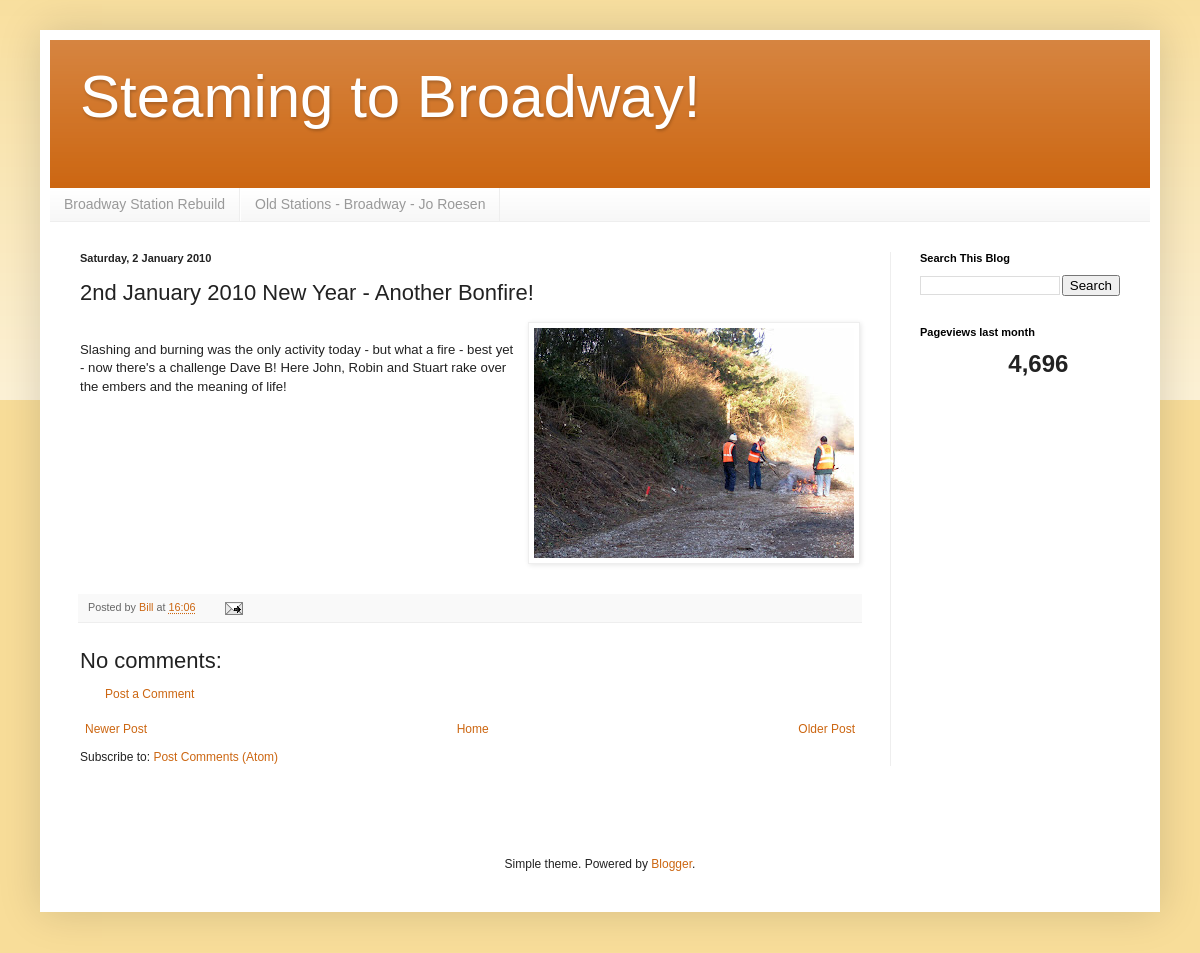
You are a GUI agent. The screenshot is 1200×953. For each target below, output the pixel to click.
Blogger (671, 864)
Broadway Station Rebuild (144, 204)
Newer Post (116, 729)
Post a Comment (149, 694)
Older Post (826, 729)
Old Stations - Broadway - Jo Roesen (370, 204)
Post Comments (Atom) (215, 757)
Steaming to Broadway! (390, 96)
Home (473, 729)
